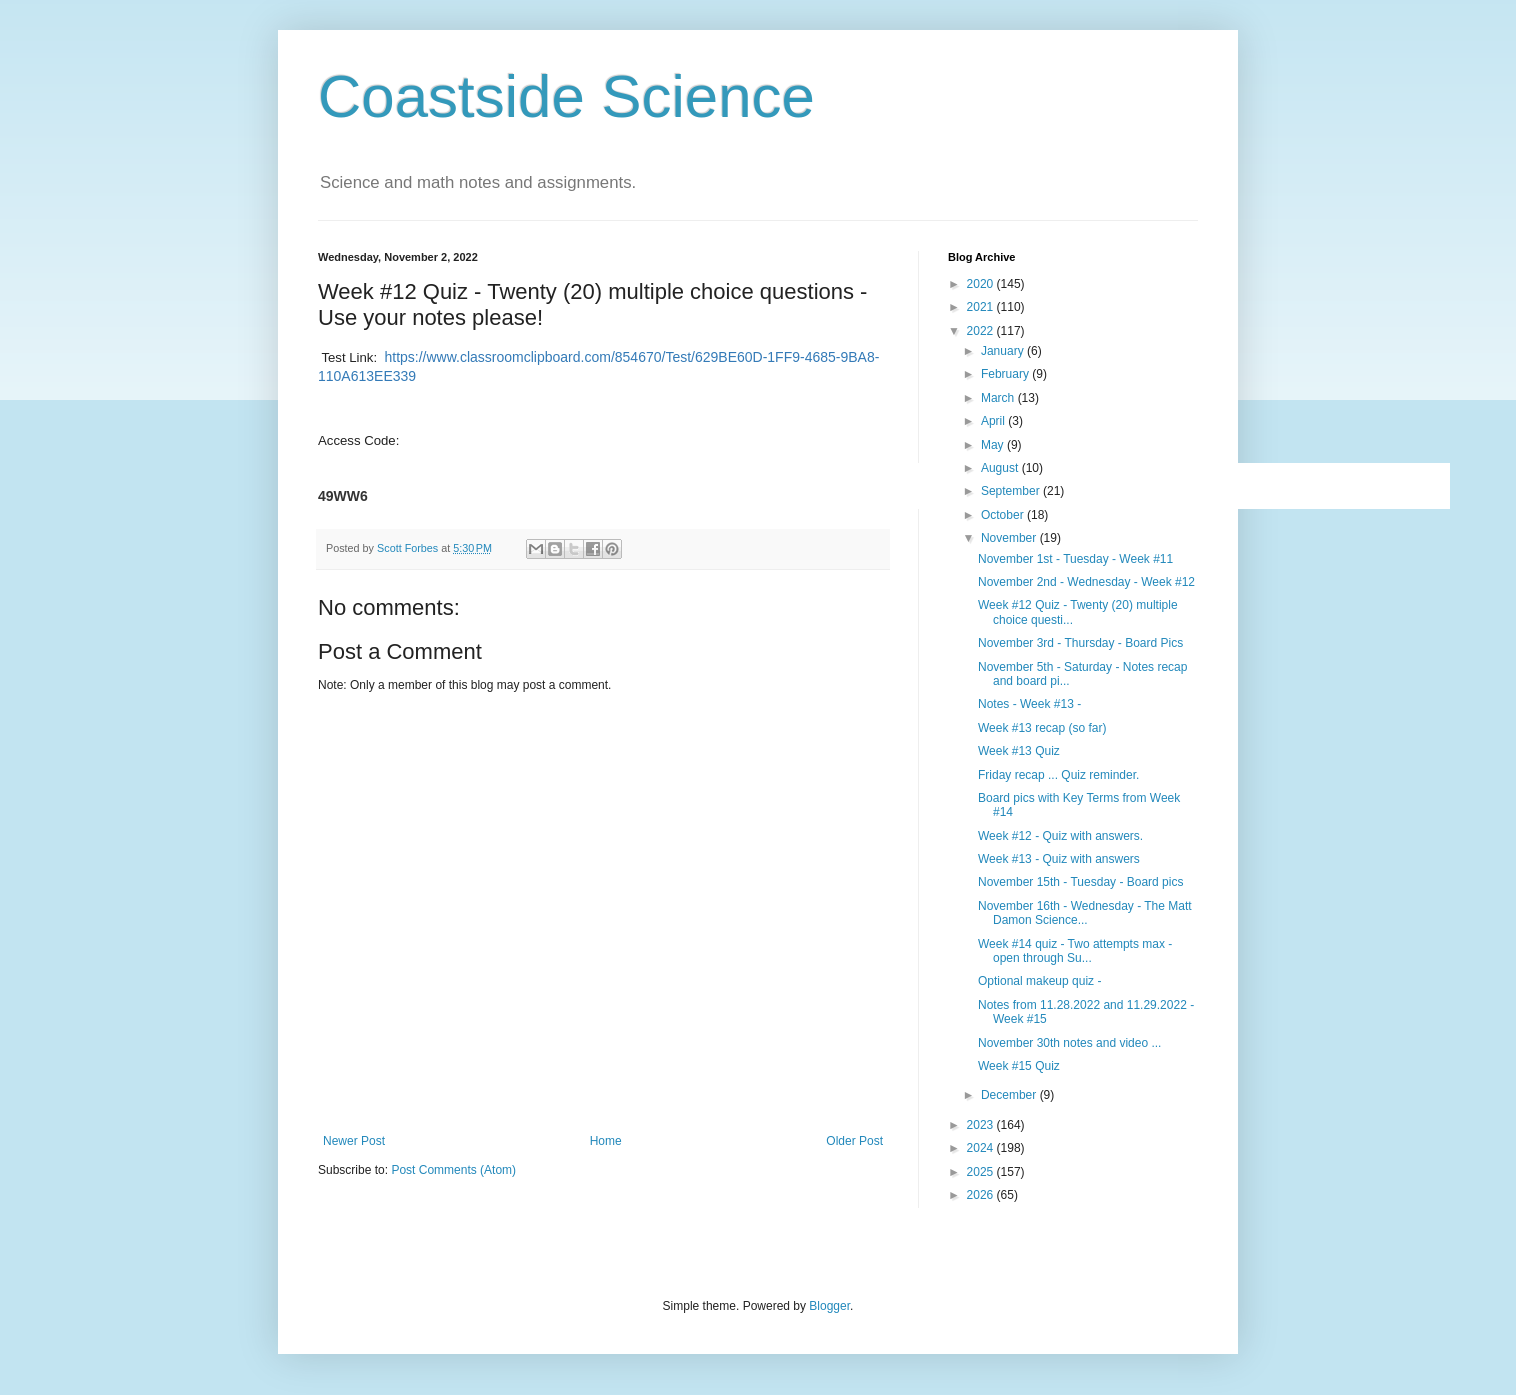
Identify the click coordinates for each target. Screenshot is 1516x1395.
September (1012, 491)
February (1006, 374)
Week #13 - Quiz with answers (1059, 859)
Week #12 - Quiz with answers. (1060, 836)
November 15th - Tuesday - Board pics (1080, 882)
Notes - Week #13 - (1029, 704)
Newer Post (354, 1141)
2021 (982, 307)
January (1004, 351)
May (994, 445)
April (994, 421)
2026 (982, 1195)
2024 (982, 1148)
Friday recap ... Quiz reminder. (1058, 775)
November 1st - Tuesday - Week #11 (1075, 559)
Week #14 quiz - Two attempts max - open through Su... (1075, 951)
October (1004, 515)
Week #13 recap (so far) (1042, 728)
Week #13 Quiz (1019, 751)
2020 (982, 284)
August (1001, 468)
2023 (982, 1125)
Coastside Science (566, 96)
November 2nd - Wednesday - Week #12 (1086, 582)
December (1010, 1095)
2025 (982, 1172)
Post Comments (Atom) (453, 1170)
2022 (982, 331)
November (1010, 538)
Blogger (829, 1306)
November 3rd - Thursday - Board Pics (1080, 643)
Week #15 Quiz (1019, 1066)
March (999, 398)
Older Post (854, 1141)
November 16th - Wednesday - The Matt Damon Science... (1085, 913)
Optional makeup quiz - (1039, 981)
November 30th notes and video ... (1069, 1043)
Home (606, 1141)
